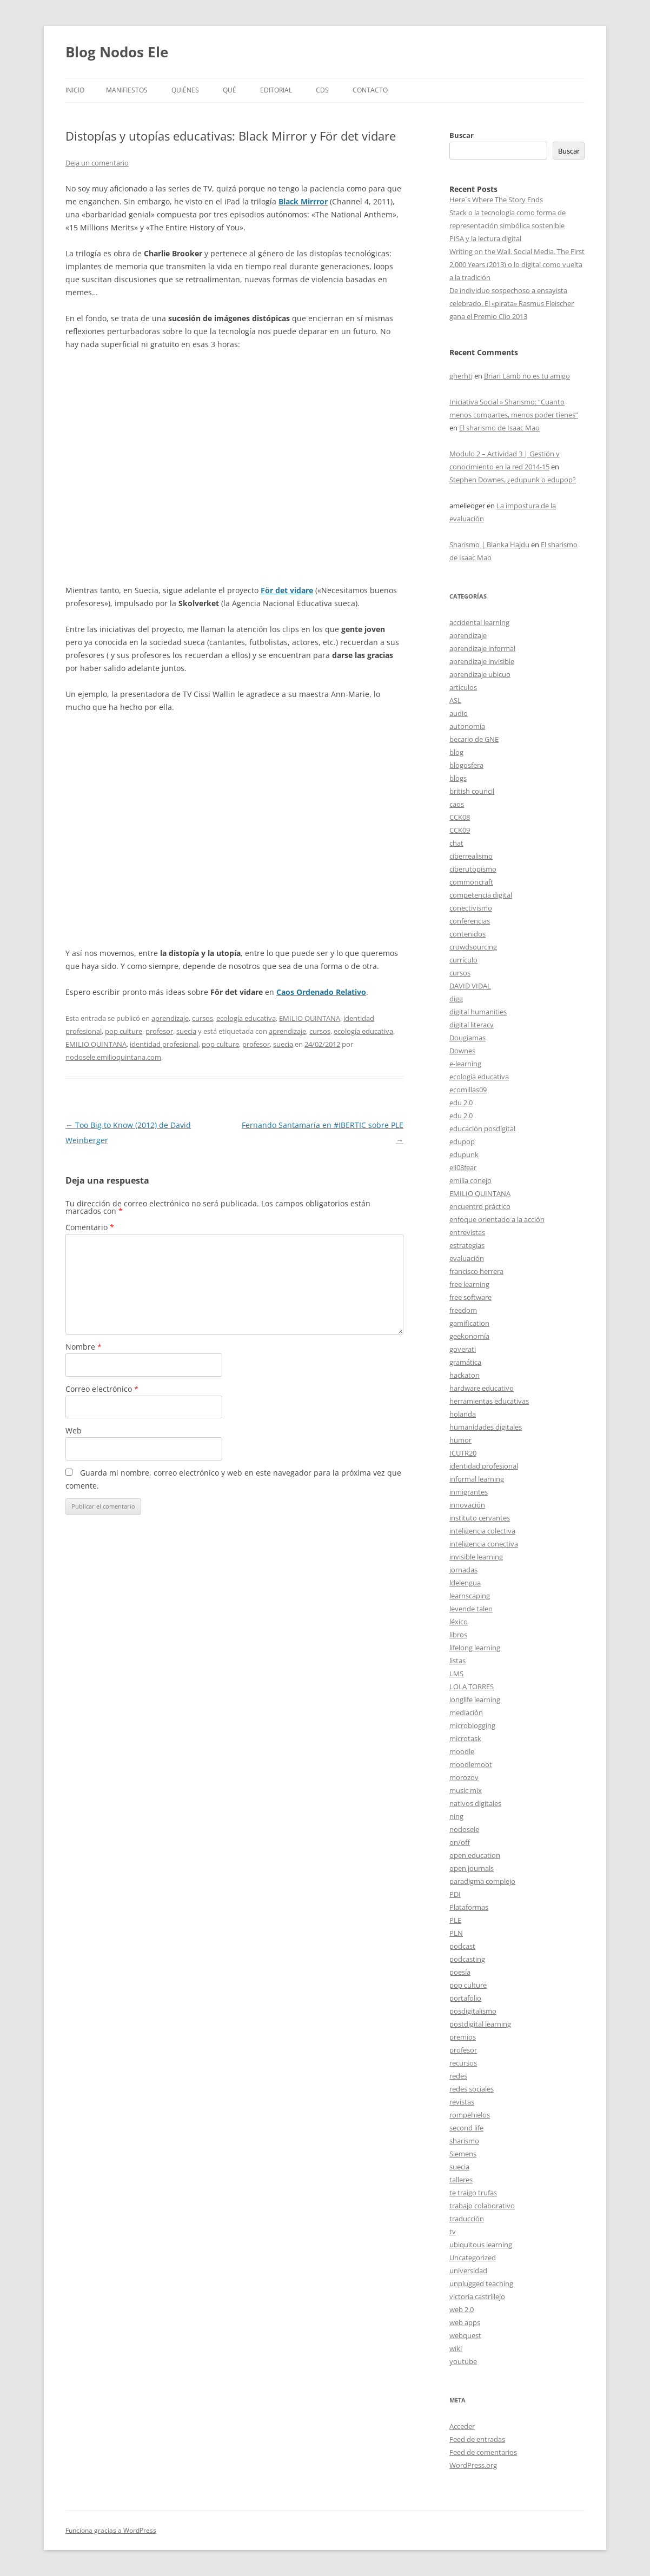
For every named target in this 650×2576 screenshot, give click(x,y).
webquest (465, 2335)
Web (73, 1430)
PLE (455, 1920)
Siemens (462, 2154)
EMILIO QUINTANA (309, 1018)
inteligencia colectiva (482, 1531)
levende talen (471, 1609)
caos (456, 804)
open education (474, 1855)
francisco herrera (476, 1271)
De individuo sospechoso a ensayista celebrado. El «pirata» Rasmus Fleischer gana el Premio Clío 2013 (511, 303)
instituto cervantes (479, 1518)
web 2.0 (461, 2309)
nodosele (464, 1829)
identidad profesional (164, 1044)
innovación (467, 1505)
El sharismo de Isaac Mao (499, 428)
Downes (462, 1050)
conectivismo (470, 908)
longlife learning (474, 1699)
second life (466, 2128)
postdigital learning (480, 2024)
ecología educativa (246, 1018)
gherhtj (461, 376)
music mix (465, 1790)
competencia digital (480, 895)
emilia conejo (470, 1180)
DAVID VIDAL (470, 986)
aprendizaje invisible (481, 661)
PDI (455, 1894)
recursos (463, 2063)
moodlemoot (470, 1764)
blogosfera (466, 765)
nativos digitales (475, 1803)
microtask (465, 1738)
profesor (159, 1031)
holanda (462, 1414)
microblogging (472, 1725)
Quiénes (185, 90)
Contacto (370, 90)
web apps (464, 2322)
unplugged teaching (481, 2283)
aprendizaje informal (482, 648)
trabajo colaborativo (482, 2205)
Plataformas (468, 1907)
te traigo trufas (473, 2192)
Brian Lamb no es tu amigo (527, 376)
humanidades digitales (485, 1427)
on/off (459, 1842)
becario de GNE (474, 739)
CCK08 (459, 817)
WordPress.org (473, 2465)
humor (460, 1440)
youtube (463, 2361)
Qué (229, 90)
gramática (465, 1362)
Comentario (89, 1227)
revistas (461, 2102)
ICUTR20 (462, 1453)
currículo (463, 960)
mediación (466, 1712)
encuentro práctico (479, 1206)
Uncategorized (472, 2257)
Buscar (461, 135)
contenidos (467, 934)
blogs (458, 778)
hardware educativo (481, 1388)
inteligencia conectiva (483, 1544)
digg (456, 999)
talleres (461, 2180)
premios (462, 2037)
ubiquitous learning (480, 2244)
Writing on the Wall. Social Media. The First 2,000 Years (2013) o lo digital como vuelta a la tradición (517, 264)
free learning (469, 1284)
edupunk (464, 1154)
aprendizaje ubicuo (479, 674)
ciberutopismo (472, 869)
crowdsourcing (473, 947)
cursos (202, 1018)
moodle (461, 1751)
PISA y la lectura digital (485, 238)
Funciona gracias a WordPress (110, 2530)
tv (452, 2231)
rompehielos (469, 2115)
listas (457, 1660)
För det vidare (287, 590)
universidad (468, 2270)
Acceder (462, 2426)
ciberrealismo (471, 856)
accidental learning (479, 622)
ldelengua (465, 1583)
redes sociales (471, 2089)
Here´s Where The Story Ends (496, 199)
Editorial (276, 90)
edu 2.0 (461, 1102)
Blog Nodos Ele (116, 52)
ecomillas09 (468, 1089)
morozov (464, 1777)
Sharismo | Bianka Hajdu (489, 544)
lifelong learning (474, 1647)
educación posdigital (482, 1128)
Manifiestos (127, 90)
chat (456, 843)
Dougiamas (467, 1038)
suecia (186, 1031)
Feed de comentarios (483, 2452)
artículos (463, 687)
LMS (456, 1673)
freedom (463, 1310)
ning (456, 1816)
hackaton (464, 1375)
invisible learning (476, 1557)
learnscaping (469, 1596)
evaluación (466, 1258)
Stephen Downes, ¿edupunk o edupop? (512, 479)
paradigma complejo (482, 1881)
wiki (455, 2348)
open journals (471, 1868)
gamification (469, 1323)
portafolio (465, 1998)
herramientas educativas (489, 1401)
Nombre (83, 1347)
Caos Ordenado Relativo (321, 992)
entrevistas (467, 1232)
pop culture (123, 1031)
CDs (322, 90)
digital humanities (478, 1012)
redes (458, 2076)
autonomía (467, 726)
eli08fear (462, 1167)
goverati (462, 1349)
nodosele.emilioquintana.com (113, 1057)
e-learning (465, 1063)
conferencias (469, 921)
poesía (459, 1972)
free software (470, 1297)
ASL (455, 700)
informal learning (476, 1479)
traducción (466, 2218)
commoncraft (471, 882)
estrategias (467, 1245)
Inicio (74, 90)
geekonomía (469, 1336)
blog (456, 752)
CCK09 (459, 830)
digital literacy (471, 1025)
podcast (462, 1946)
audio (458, 713)
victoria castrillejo (477, 2296)
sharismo (464, 2141)
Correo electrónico (101, 1389)
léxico (458, 1621)
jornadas (463, 1570)
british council (471, 791)
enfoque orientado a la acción (497, 1219)
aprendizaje (170, 1018)
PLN (456, 1933)
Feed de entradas (477, 2439)
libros (458, 1634)
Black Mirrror (303, 201)
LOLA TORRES (471, 1686)
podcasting (467, 1959)
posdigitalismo (472, 2011)
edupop (462, 1141)
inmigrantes (468, 1492)
